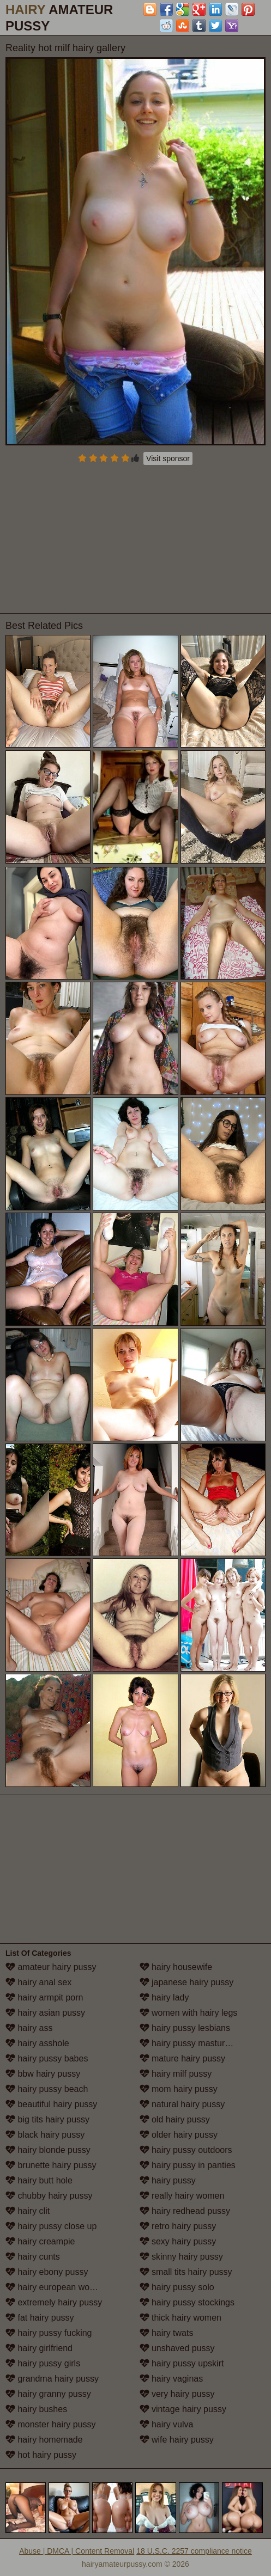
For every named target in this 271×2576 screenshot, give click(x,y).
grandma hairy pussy (52, 2378)
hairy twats (167, 2333)
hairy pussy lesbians (185, 2028)
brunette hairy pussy (51, 2165)
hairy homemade (44, 2439)
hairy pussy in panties (188, 2165)
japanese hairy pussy (187, 1982)
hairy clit (27, 2211)
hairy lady (164, 1997)
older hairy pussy (179, 2134)
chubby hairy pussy (48, 2195)
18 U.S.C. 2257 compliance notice (194, 2551)
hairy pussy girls (42, 2363)
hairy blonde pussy (48, 2150)
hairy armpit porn (44, 1997)
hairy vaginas (171, 2378)
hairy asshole (37, 2043)
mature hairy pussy (183, 2058)
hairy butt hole (39, 2180)
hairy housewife (176, 1967)
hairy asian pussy (45, 2012)
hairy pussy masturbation (194, 2043)
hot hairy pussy (40, 2454)
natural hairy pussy (182, 2104)
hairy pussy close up (51, 2226)
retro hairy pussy (178, 2226)
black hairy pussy (45, 2134)
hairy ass (28, 2028)
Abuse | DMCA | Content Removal (76, 2551)
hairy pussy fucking (48, 2333)
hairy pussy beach (46, 2089)
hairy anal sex (38, 1982)
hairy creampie (40, 2241)
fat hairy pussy (39, 2317)
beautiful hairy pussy (51, 2104)
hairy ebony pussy (46, 2272)
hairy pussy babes (46, 2058)
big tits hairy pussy (47, 2119)
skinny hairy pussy (181, 2256)
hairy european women (55, 2287)
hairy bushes (36, 2409)
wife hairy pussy (177, 2439)
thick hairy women (181, 2317)
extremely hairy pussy (53, 2302)
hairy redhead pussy (185, 2211)
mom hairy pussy (179, 2089)
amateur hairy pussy (51, 1967)
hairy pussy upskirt (182, 2363)
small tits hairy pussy (186, 2272)
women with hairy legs (189, 2012)
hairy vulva (167, 2424)
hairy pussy (168, 2180)
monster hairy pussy (50, 2424)
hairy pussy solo (177, 2287)
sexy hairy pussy (178, 2241)
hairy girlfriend (39, 2348)
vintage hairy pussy (183, 2409)
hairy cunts (32, 2256)
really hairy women (182, 2195)
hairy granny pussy (48, 2393)
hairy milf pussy (176, 2073)
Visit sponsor (168, 458)
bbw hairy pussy (42, 2073)
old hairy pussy (175, 2119)
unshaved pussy (177, 2348)
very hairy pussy (177, 2393)
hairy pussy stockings (187, 2302)
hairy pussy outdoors (186, 2150)
